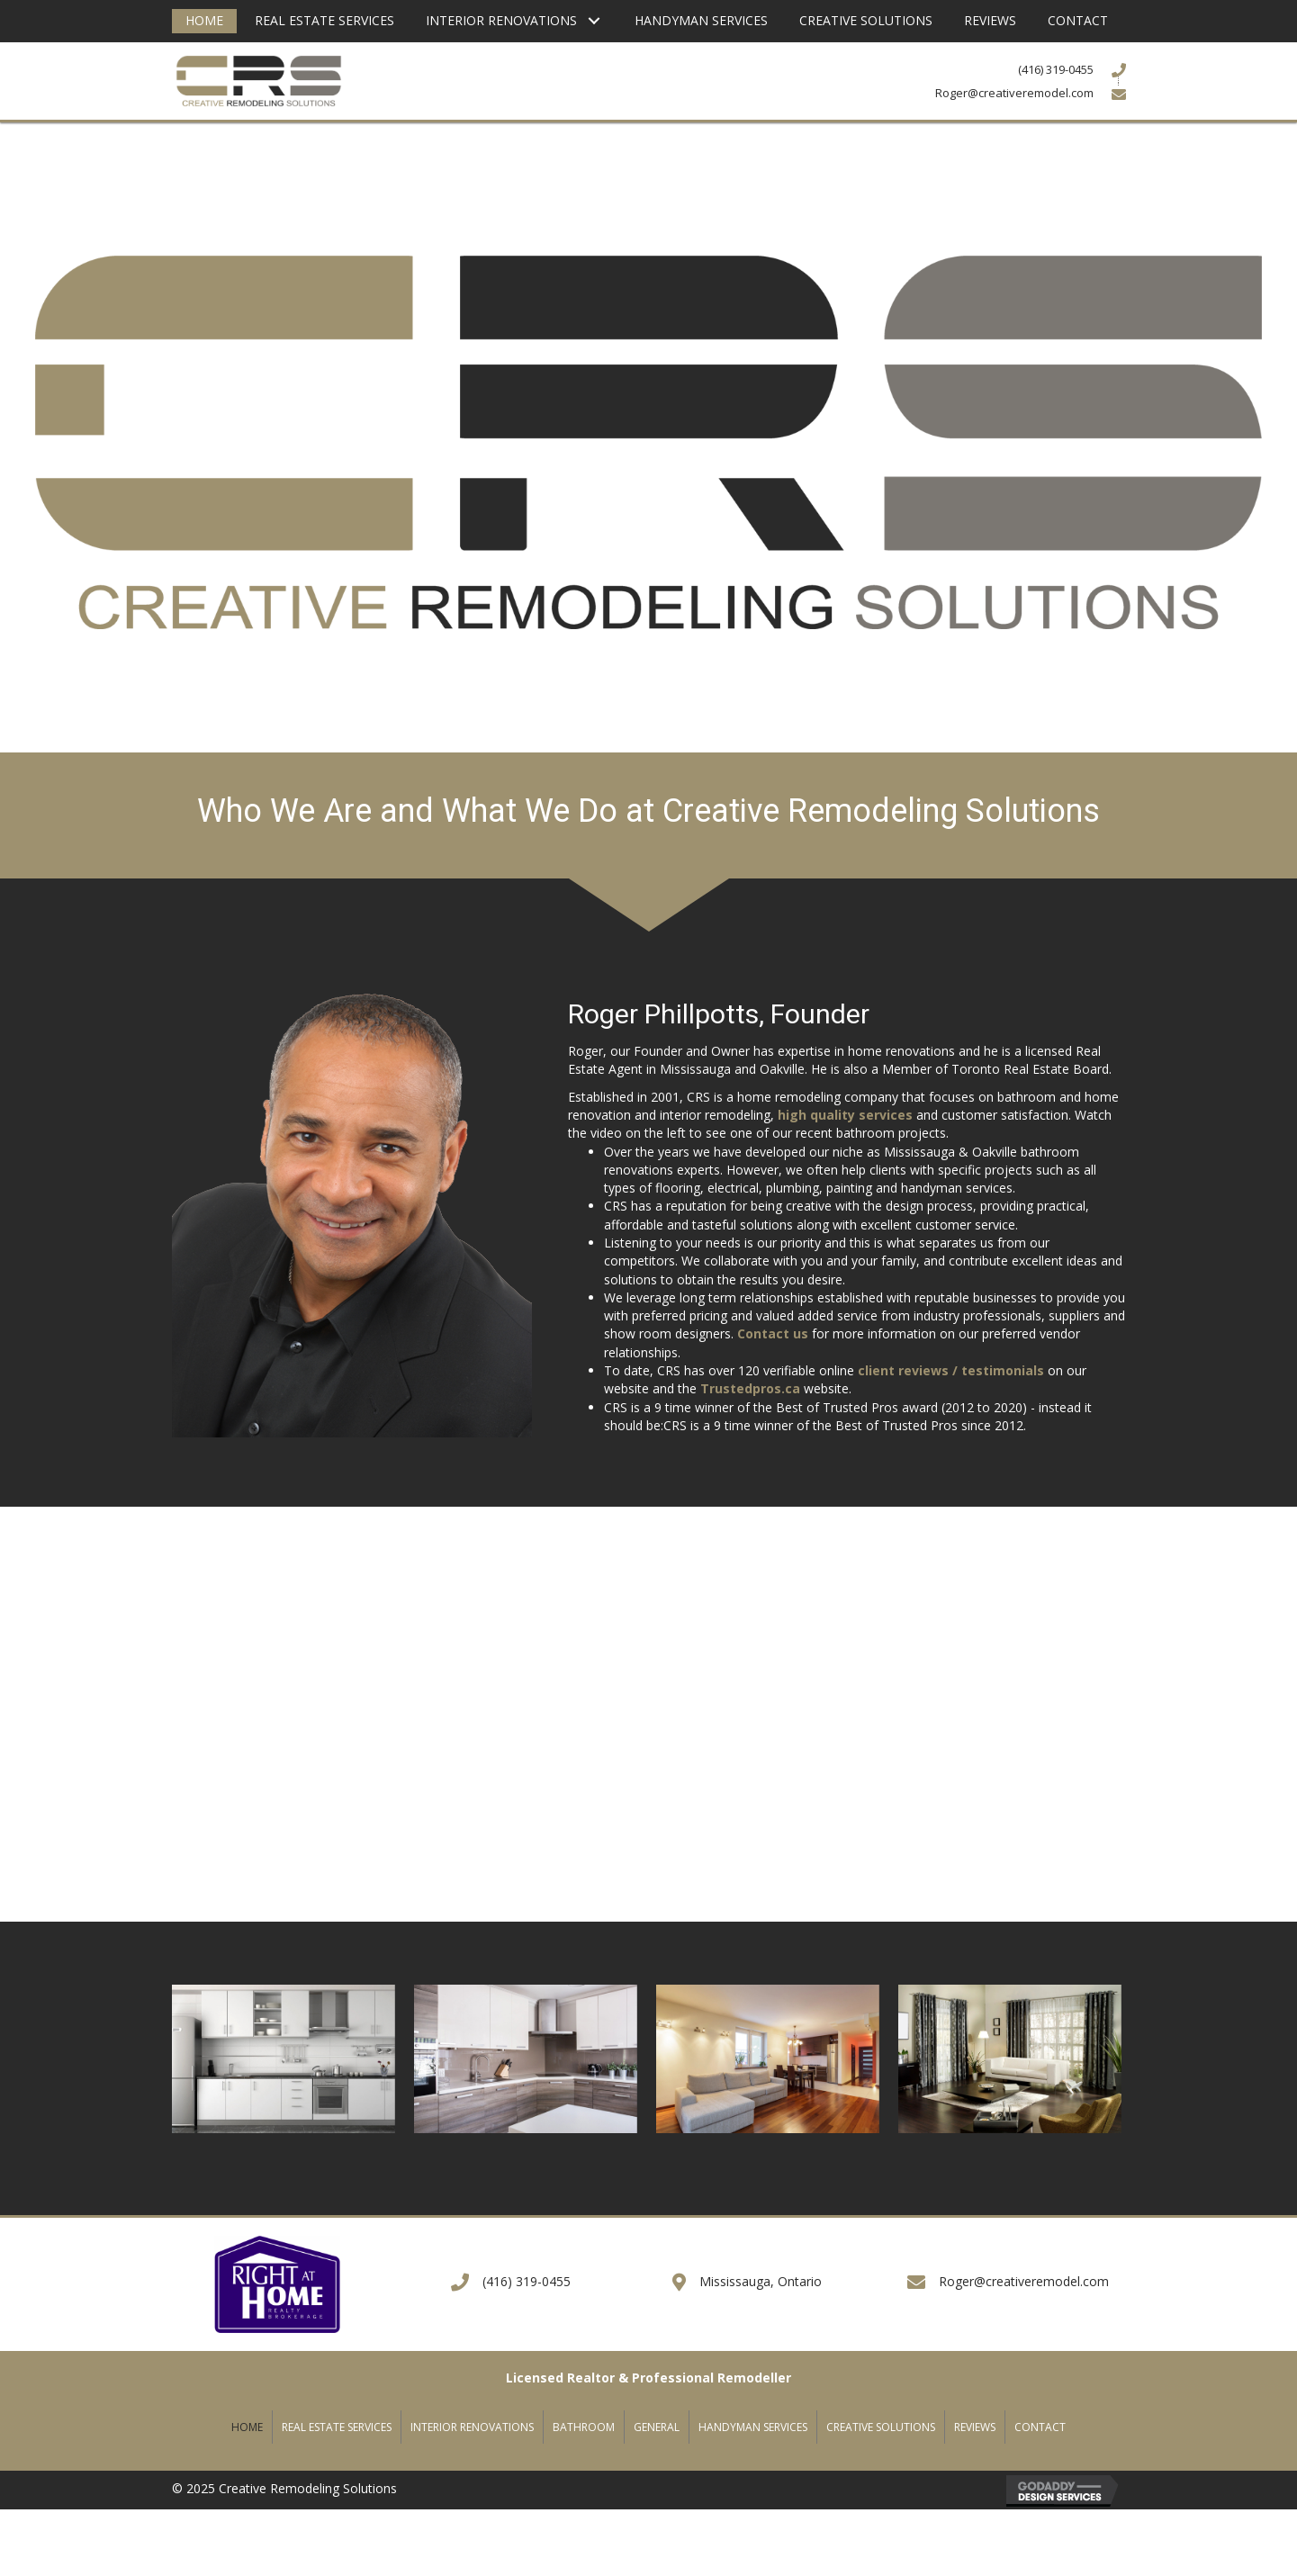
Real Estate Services (337, 2427)
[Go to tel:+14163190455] (1011, 68)
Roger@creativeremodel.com (1024, 2281)
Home (247, 2427)
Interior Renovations (472, 2427)
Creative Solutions (880, 2427)
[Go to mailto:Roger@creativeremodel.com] (1011, 92)
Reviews (974, 2427)
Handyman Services (752, 2427)
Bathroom (584, 2427)
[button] (594, 21)
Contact (1040, 2427)
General (657, 2427)
